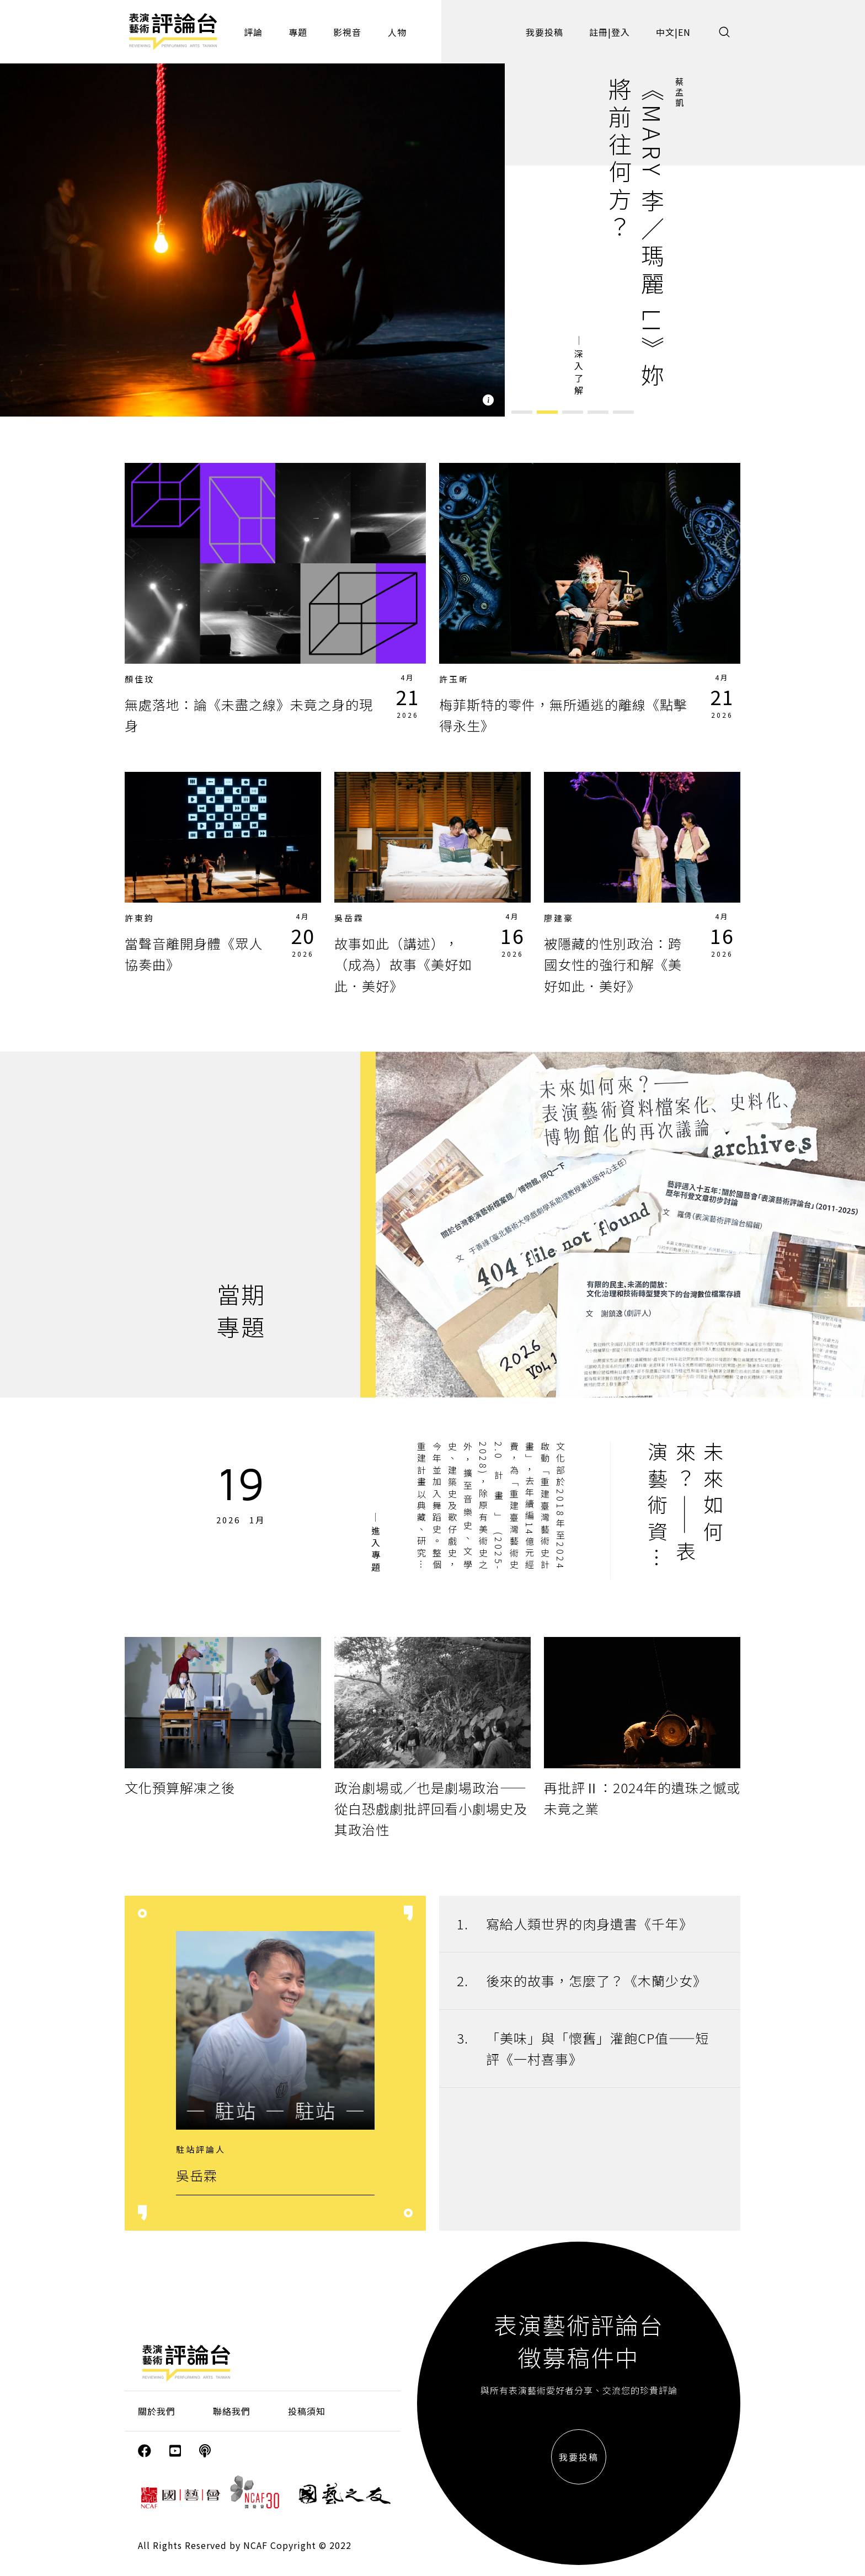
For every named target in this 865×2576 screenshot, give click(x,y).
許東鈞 (139, 918)
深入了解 (578, 373)
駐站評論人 (201, 2149)
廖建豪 (559, 918)
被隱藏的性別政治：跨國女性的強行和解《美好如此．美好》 (613, 964)
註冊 (598, 32)
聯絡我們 (231, 2411)
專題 (298, 32)
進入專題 (375, 1550)
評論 (253, 32)
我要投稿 (544, 32)
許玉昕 (454, 679)
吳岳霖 (349, 918)
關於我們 (156, 2411)
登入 (620, 32)
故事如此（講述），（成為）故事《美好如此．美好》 (403, 964)
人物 (397, 32)
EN (684, 32)
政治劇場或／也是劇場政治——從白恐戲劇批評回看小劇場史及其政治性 (430, 1808)
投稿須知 (306, 2411)
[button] (521, 412)
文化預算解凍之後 (180, 1787)
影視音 (347, 32)
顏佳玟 (139, 679)
